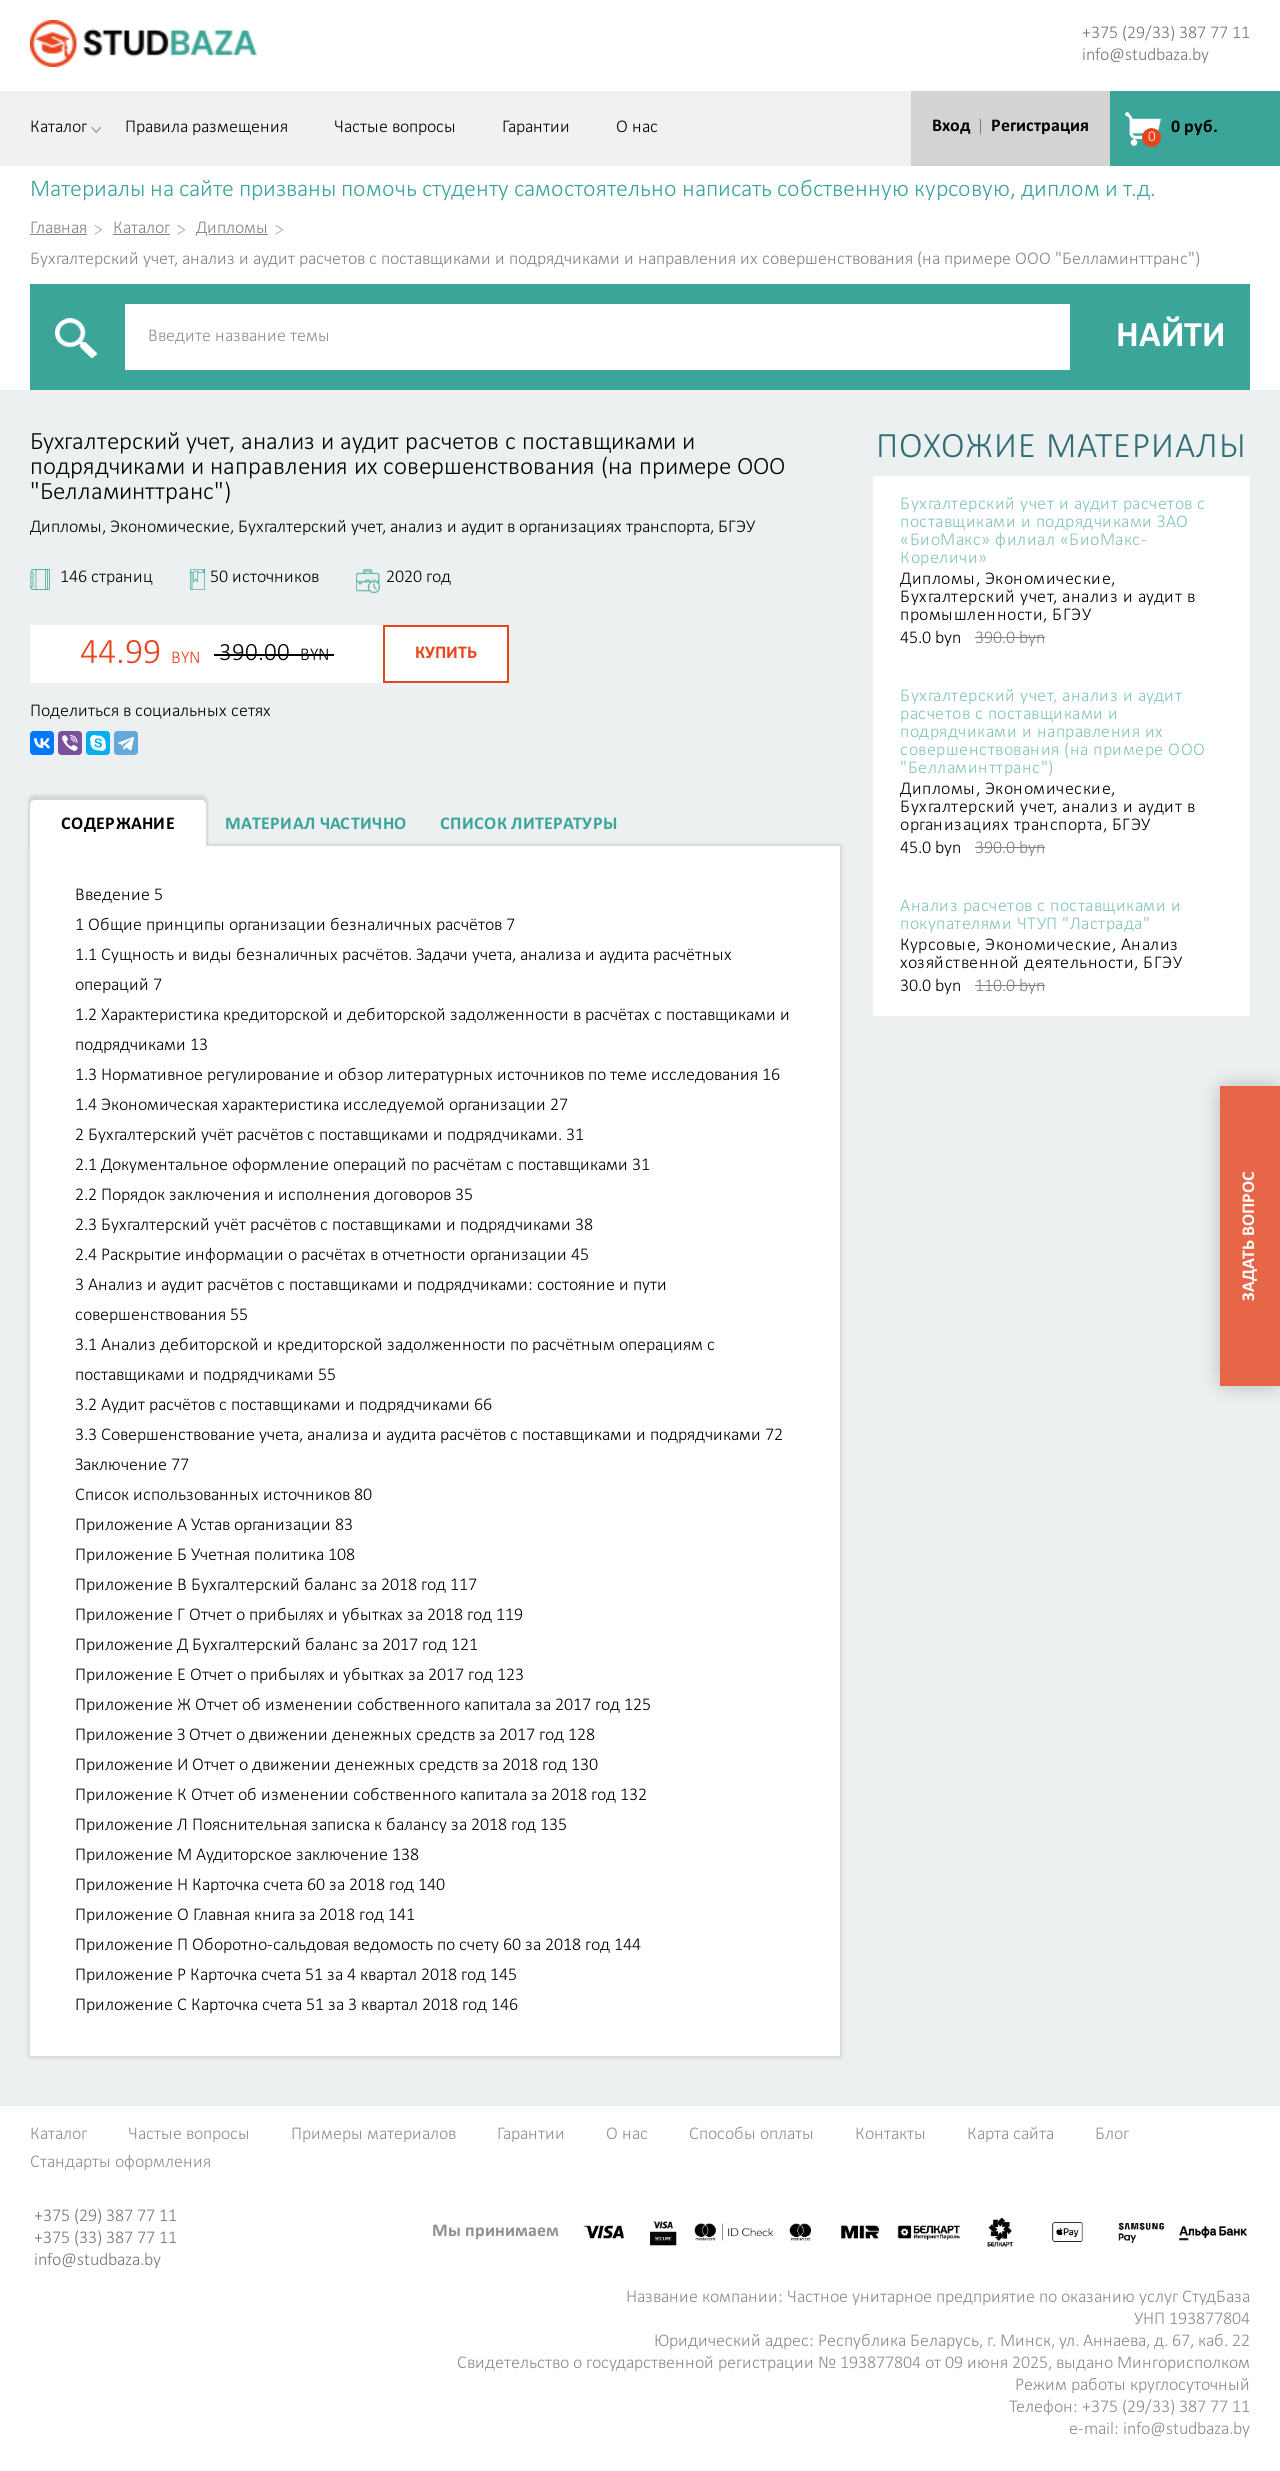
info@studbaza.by (1145, 55)
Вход (951, 126)
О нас (637, 128)
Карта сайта (1010, 2135)
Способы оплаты (751, 2135)
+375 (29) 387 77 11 (105, 2216)
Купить (446, 653)
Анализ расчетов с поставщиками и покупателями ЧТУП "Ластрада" (1040, 916)
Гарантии (536, 128)
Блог (1112, 2135)
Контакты (890, 2135)
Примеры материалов (373, 2135)
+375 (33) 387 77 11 (105, 2238)
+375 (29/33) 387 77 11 (1166, 33)
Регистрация (1040, 126)
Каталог (58, 128)
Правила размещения (206, 128)
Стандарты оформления (120, 2163)
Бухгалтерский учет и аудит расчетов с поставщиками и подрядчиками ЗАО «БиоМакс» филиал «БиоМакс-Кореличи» (1053, 532)
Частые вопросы (395, 128)
